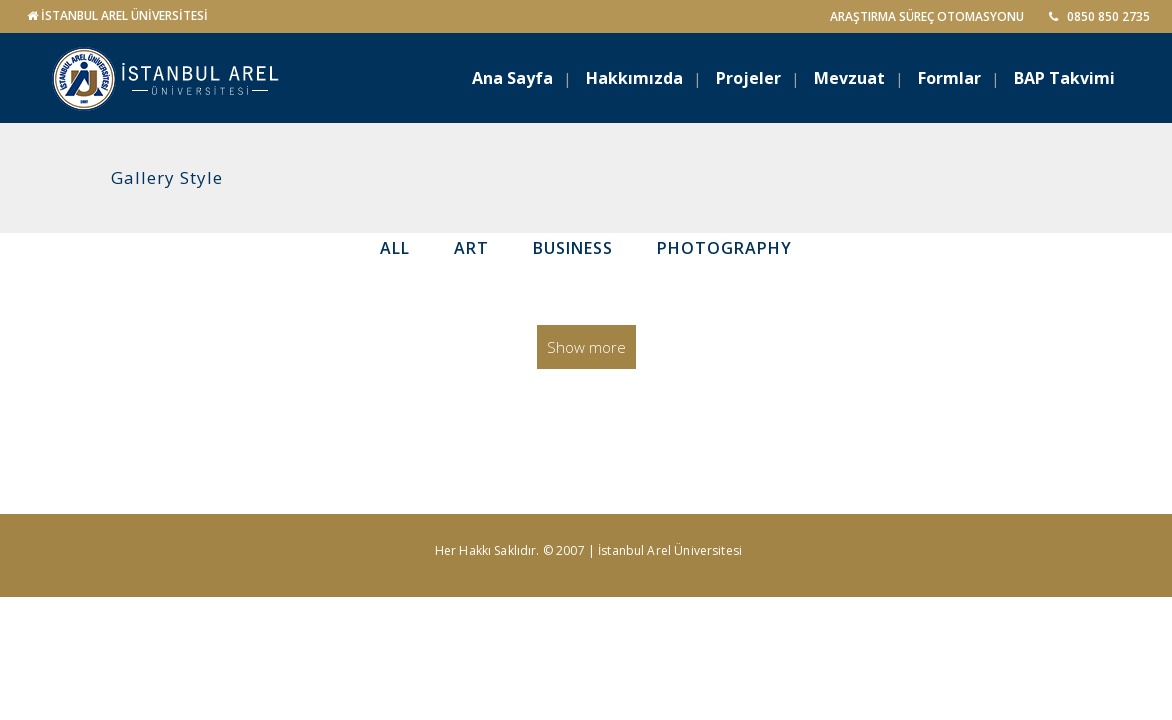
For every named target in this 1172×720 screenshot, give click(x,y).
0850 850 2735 (1099, 16)
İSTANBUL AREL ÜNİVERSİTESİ (124, 15)
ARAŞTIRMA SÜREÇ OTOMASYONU (927, 16)
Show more (586, 347)
